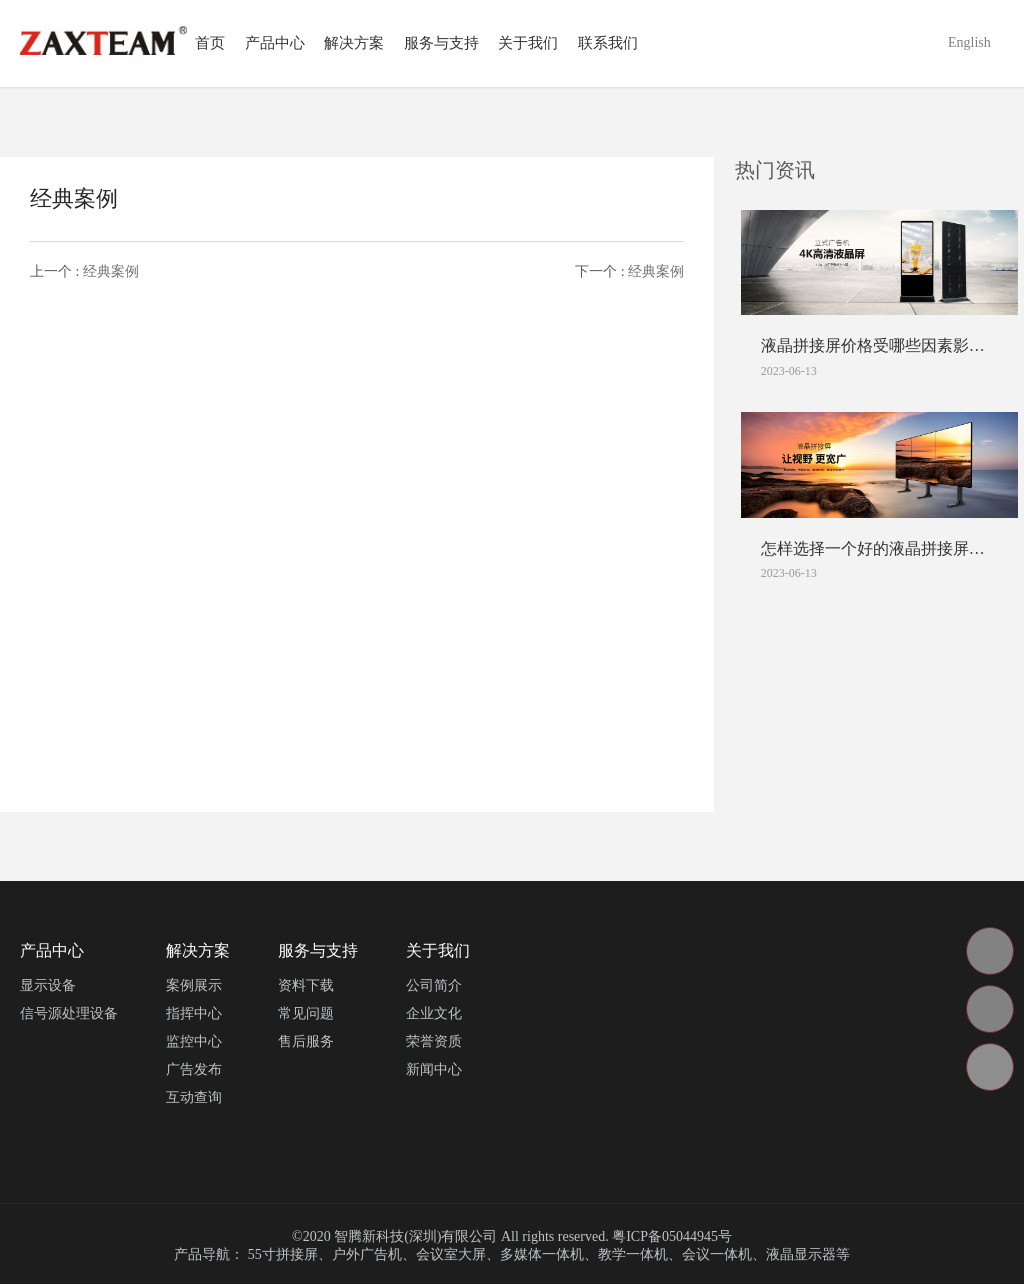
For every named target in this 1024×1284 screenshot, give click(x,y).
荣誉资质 (434, 1041)
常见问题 (306, 1013)
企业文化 (434, 1013)
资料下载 (306, 985)
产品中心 (275, 43)
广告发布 (194, 1069)
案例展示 (194, 985)
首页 (210, 43)
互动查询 (194, 1097)
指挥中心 (194, 1013)
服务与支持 (441, 43)
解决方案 (354, 43)
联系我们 (608, 43)
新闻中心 (434, 1069)
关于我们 (528, 43)
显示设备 (48, 985)
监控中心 (194, 1041)
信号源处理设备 (69, 1013)
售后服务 (306, 1041)
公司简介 (434, 985)
